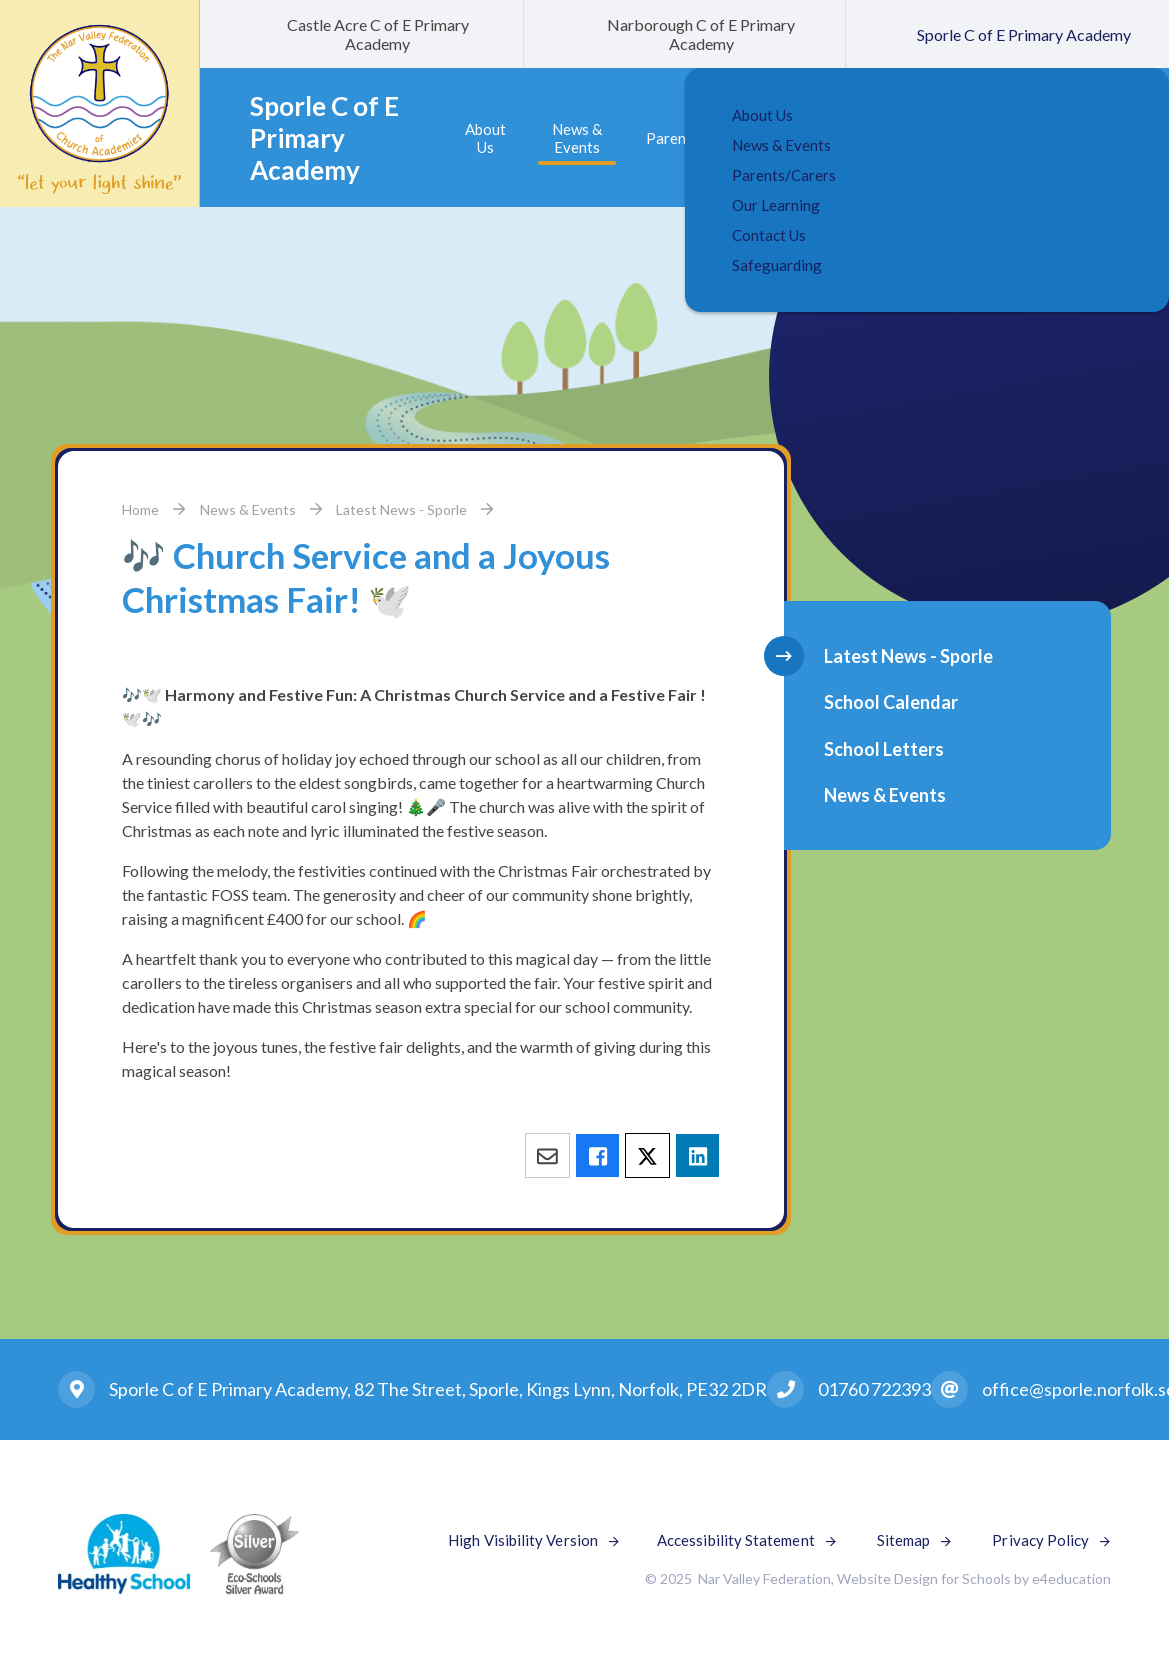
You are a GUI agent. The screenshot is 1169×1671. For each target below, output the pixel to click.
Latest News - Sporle (401, 509)
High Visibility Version (523, 1540)
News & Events (248, 509)
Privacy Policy (1040, 1540)
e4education (1071, 1578)
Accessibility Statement (736, 1540)
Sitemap (904, 1540)
